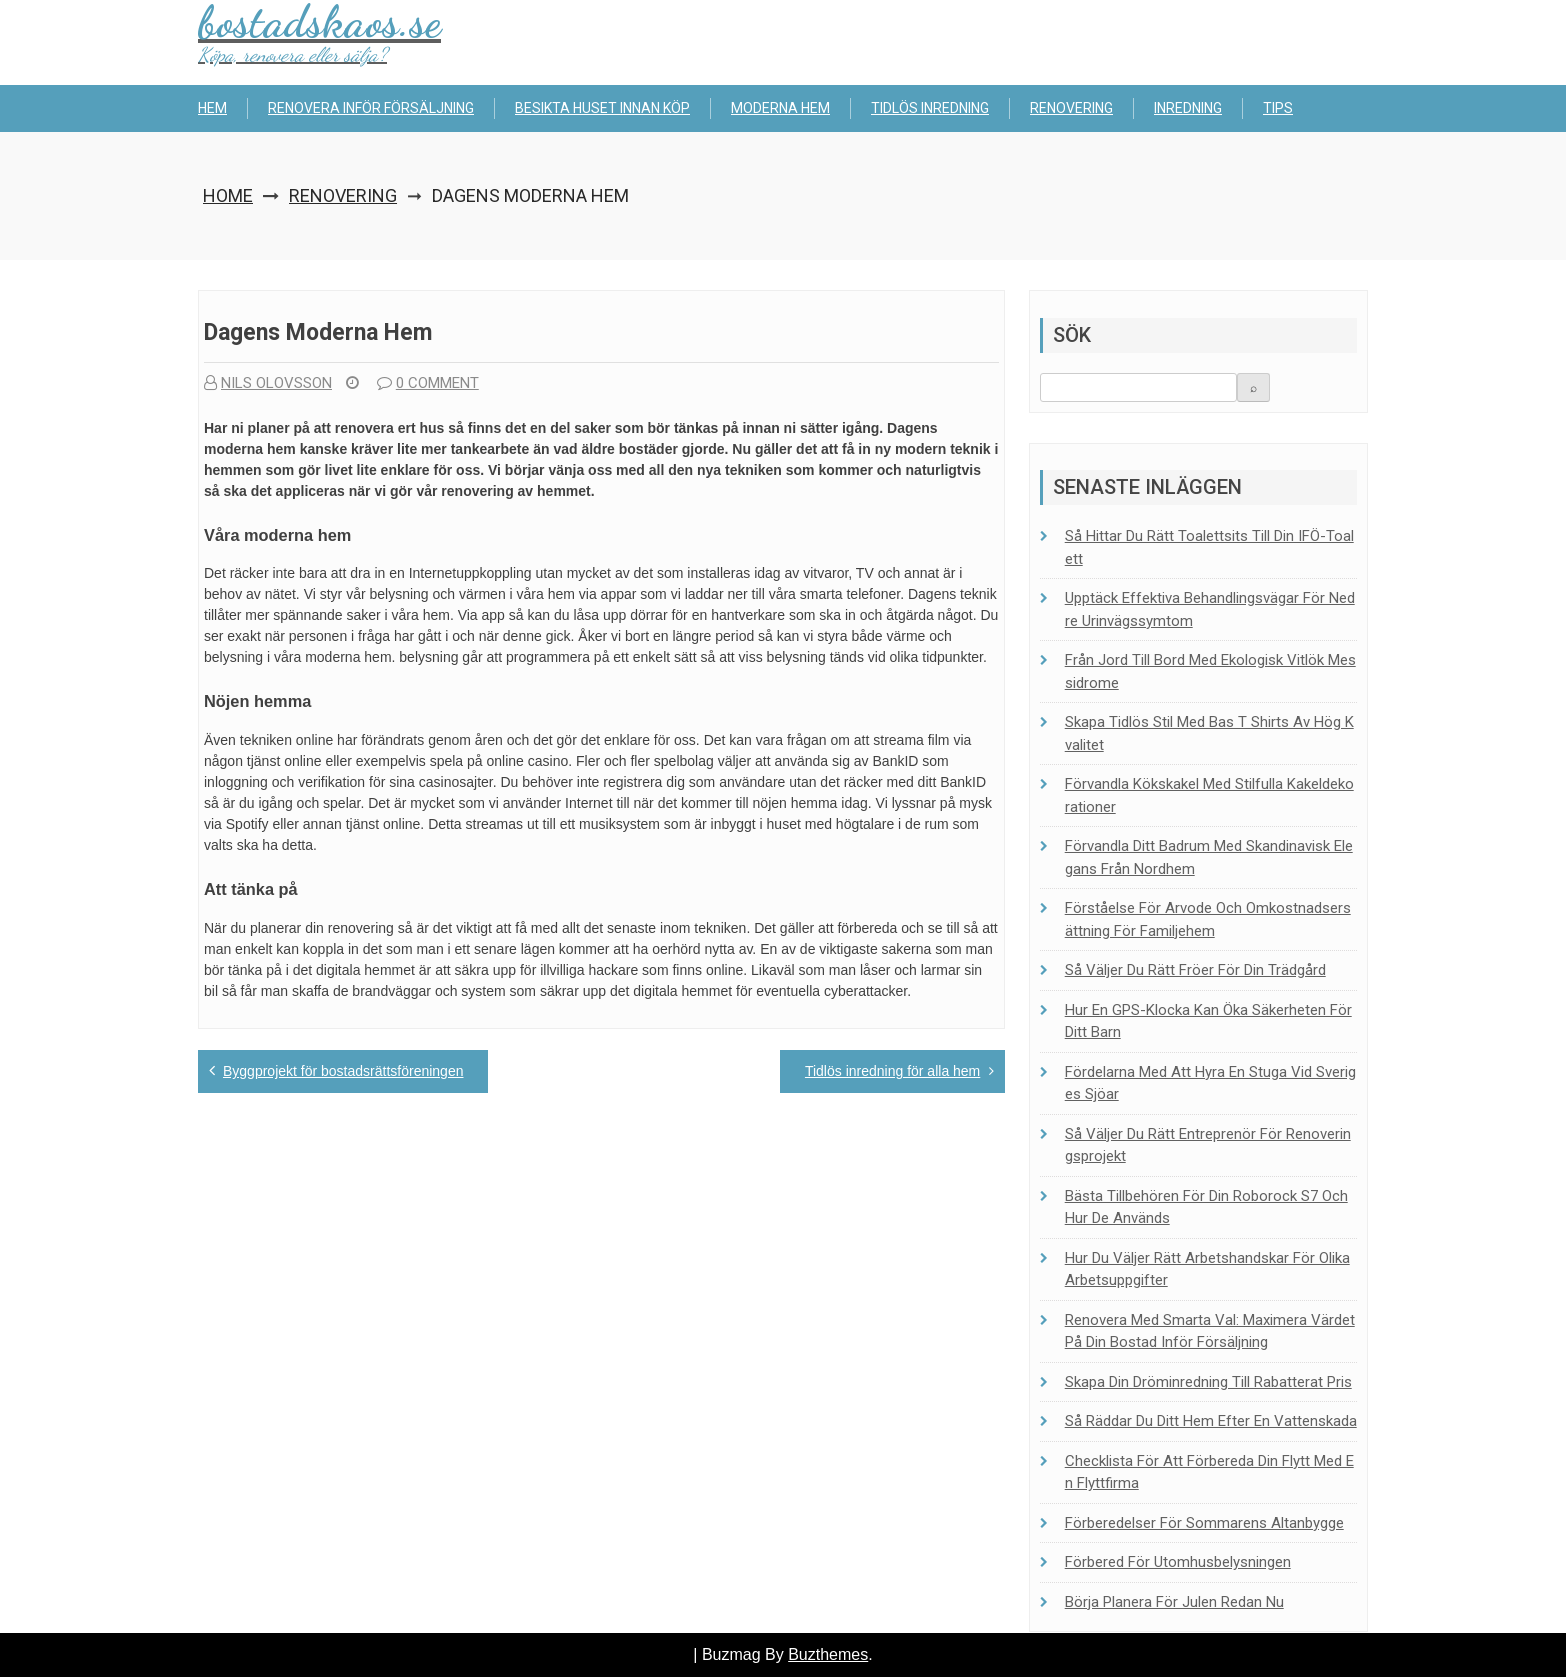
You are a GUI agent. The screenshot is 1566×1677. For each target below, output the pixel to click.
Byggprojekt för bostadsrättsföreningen (343, 1071)
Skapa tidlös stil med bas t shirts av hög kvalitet (1209, 733)
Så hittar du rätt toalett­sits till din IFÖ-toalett (1209, 547)
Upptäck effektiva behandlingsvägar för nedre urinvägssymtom (1210, 609)
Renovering (1071, 108)
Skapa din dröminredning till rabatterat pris (1208, 1382)
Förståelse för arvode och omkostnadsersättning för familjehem (1208, 919)
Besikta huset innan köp (602, 108)
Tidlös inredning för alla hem (892, 1071)
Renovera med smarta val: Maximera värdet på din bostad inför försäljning (1210, 1331)
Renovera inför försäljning (371, 108)
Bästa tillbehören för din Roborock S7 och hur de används (1206, 1207)
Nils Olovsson (268, 383)
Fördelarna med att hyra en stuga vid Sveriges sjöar (1210, 1083)
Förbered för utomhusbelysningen (1178, 1562)
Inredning (1188, 108)
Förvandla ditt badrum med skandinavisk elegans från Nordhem (1209, 857)
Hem (212, 108)
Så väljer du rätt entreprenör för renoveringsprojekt (1208, 1145)
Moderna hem (780, 108)
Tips (1278, 108)
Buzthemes (828, 1654)
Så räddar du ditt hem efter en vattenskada (1211, 1421)
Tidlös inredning (930, 108)
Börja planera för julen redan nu (1174, 1602)
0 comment (428, 383)
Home (228, 195)
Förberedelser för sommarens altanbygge (1204, 1523)
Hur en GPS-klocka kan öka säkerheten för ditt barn (1208, 1021)
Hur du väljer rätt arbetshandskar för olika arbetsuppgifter (1207, 1269)
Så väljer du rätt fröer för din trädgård (1195, 970)
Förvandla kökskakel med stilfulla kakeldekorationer (1209, 795)
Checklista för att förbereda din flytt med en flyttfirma (1209, 1472)
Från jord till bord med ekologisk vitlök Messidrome (1210, 671)
